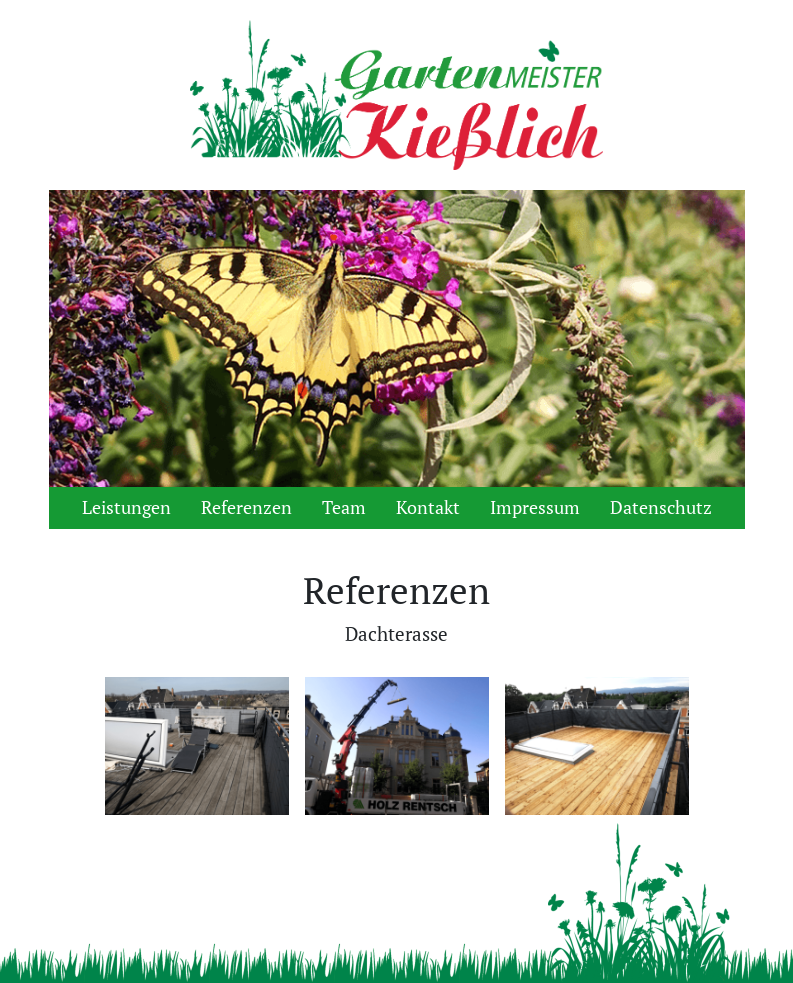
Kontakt (428, 507)
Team (344, 507)
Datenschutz (661, 507)
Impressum (535, 507)
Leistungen (126, 507)
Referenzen (246, 507)
